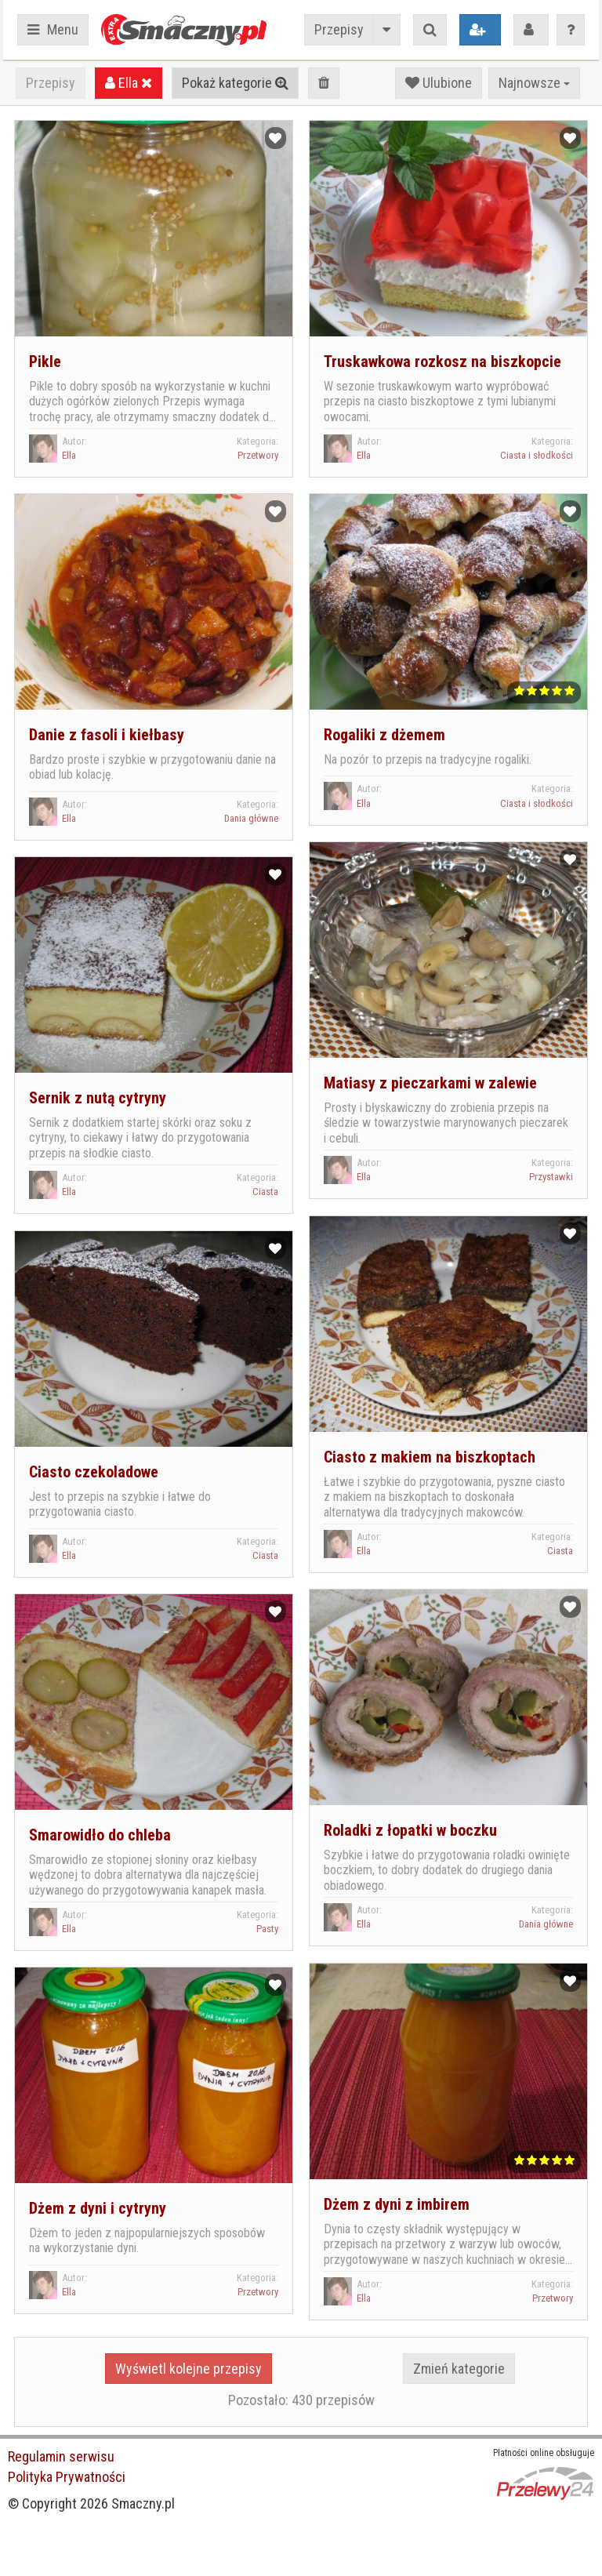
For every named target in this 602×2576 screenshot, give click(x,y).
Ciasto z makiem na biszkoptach (429, 1457)
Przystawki (551, 1177)
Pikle (45, 361)
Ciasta (265, 1191)
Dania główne (251, 818)
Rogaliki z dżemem (384, 734)
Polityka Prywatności (66, 2477)
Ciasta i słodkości (536, 455)
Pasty (267, 1929)
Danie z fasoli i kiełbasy (106, 734)
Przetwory (258, 455)
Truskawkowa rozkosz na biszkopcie (442, 361)
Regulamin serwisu (61, 2456)
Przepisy (339, 29)
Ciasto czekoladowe (93, 1471)
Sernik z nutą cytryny (97, 1097)
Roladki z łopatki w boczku (410, 1830)
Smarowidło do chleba (100, 1835)
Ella (128, 82)
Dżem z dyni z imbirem (397, 2204)
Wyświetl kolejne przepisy (188, 2368)
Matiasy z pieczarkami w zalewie (430, 1083)
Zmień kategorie (459, 2368)
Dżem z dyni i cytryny (97, 2208)
